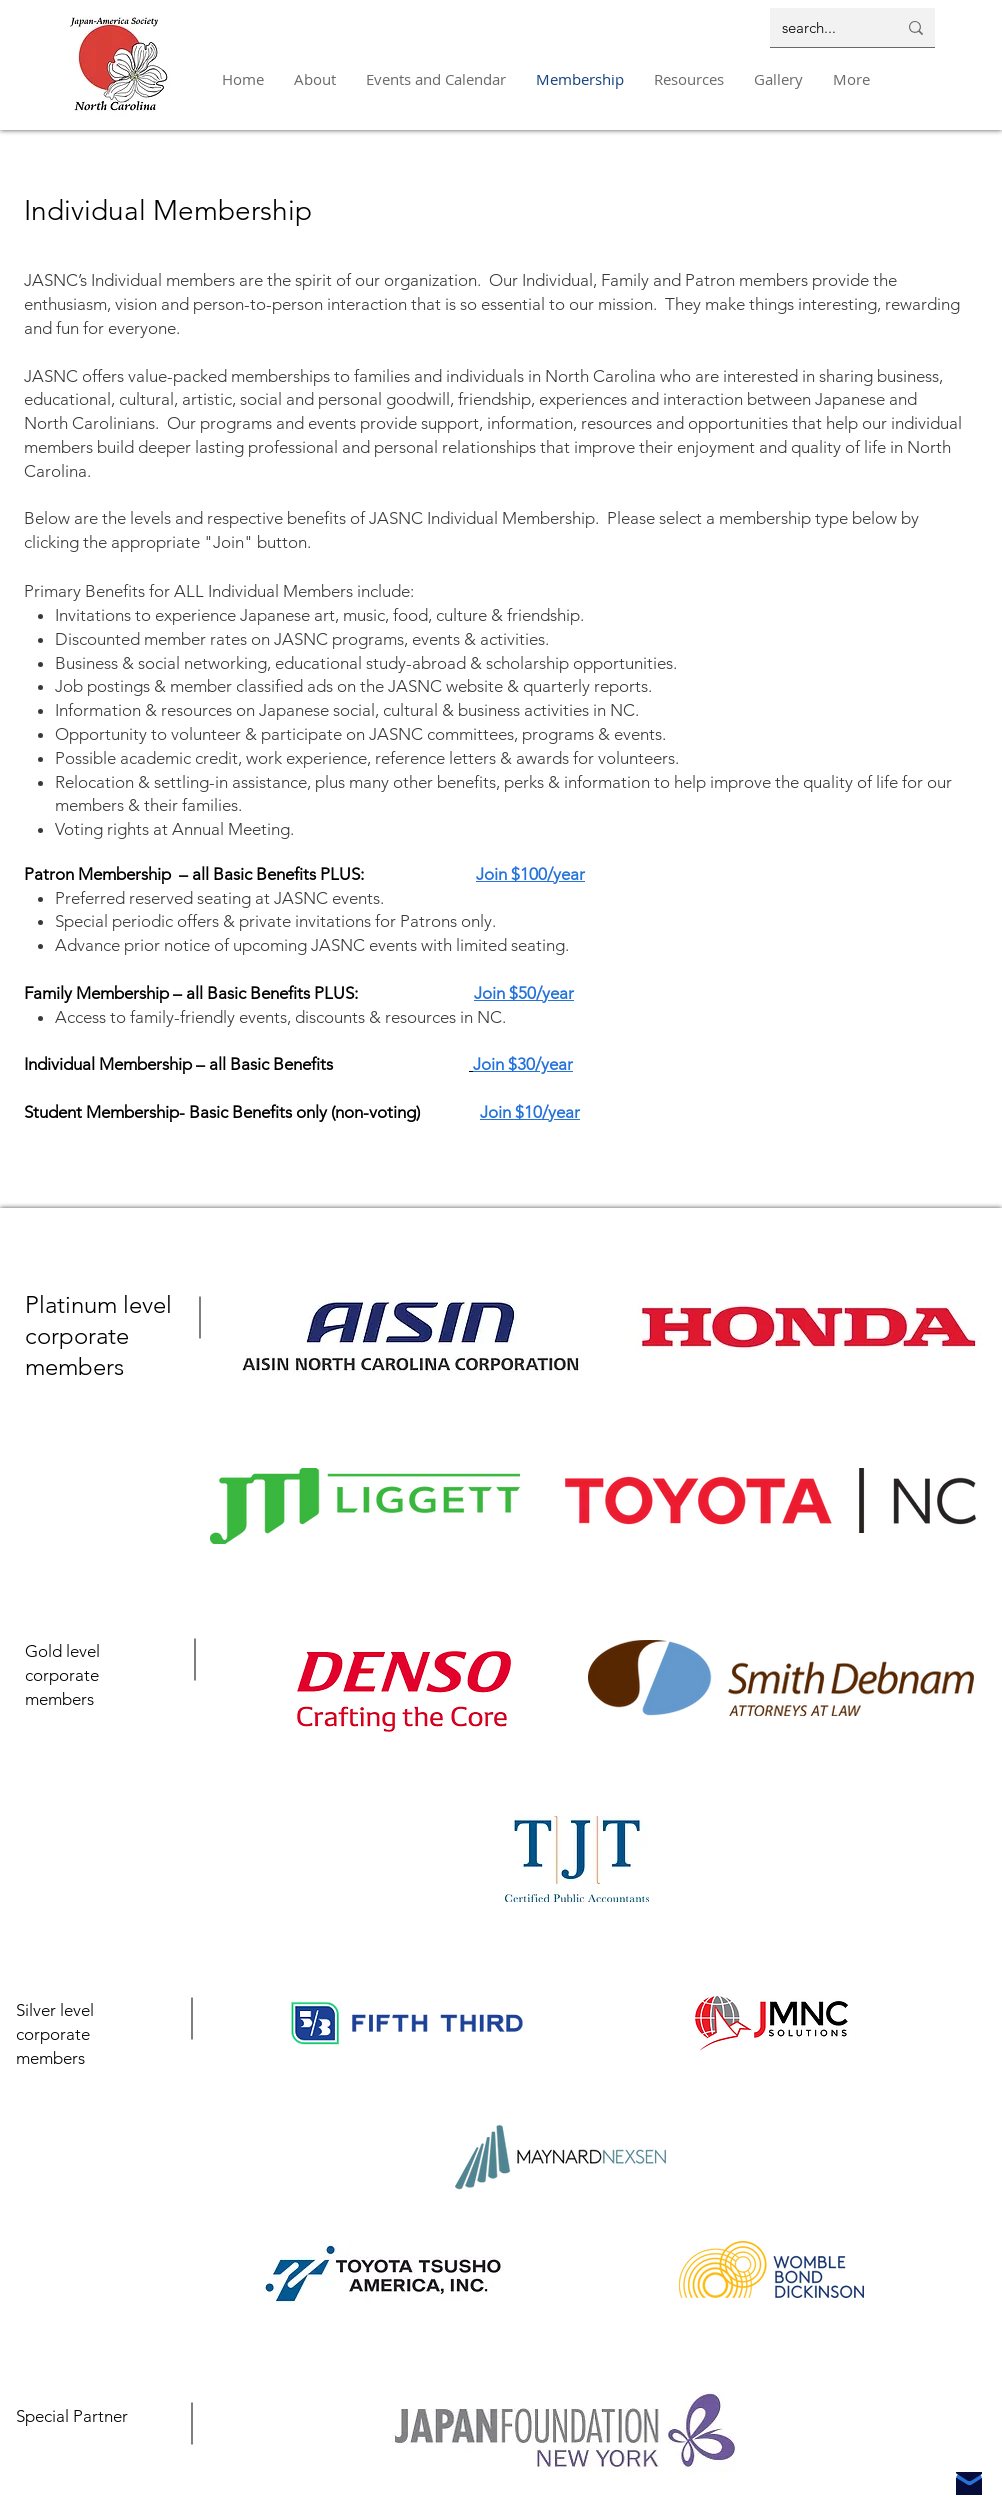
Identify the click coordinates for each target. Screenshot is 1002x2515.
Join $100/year (530, 874)
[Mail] (969, 2483)
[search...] (824, 27)
